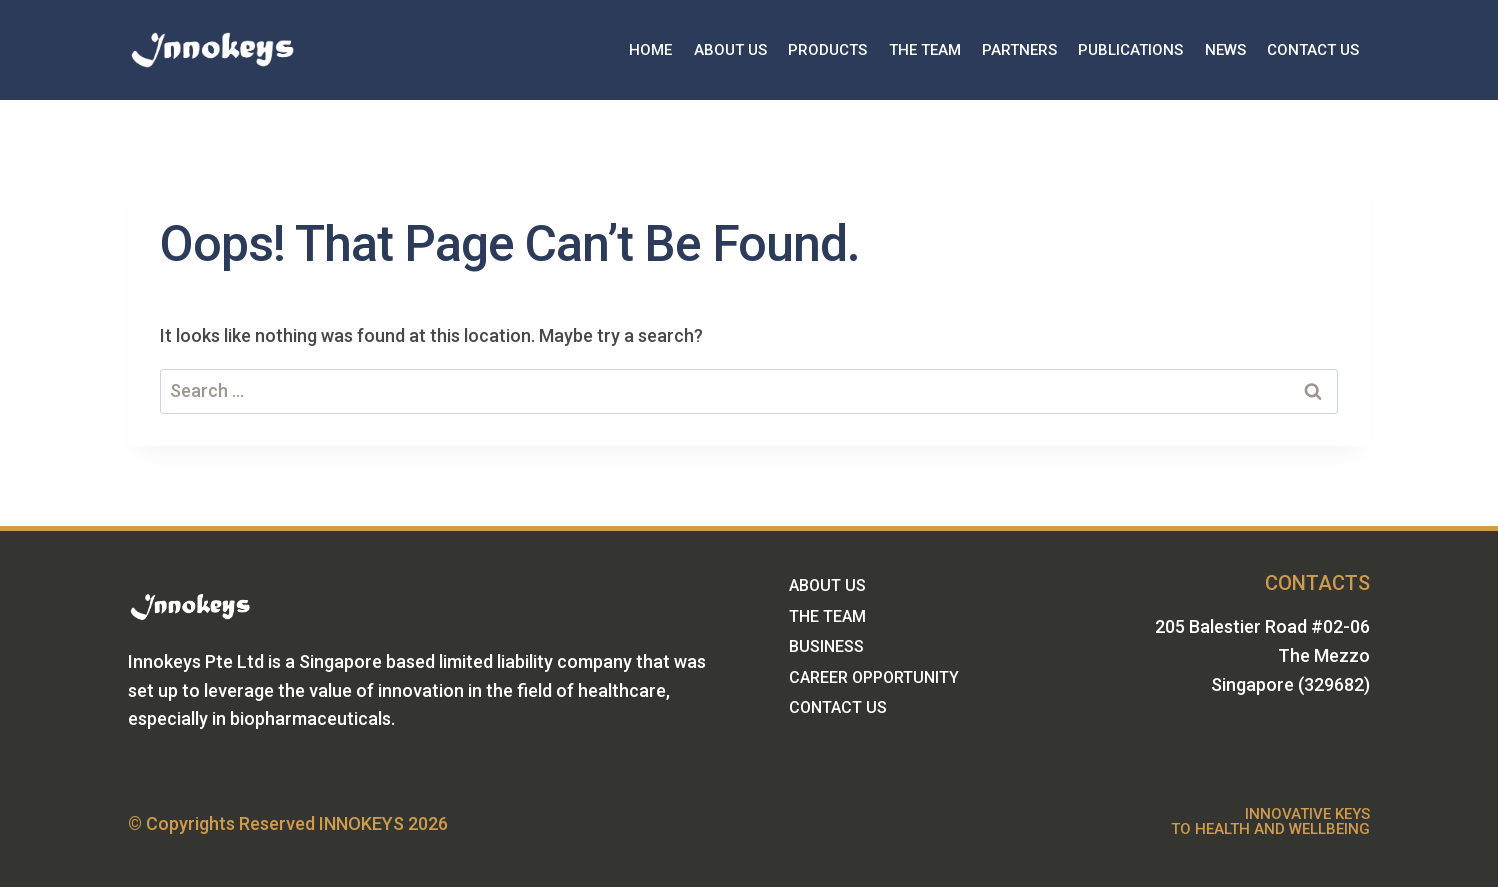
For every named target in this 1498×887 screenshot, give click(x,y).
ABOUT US (730, 50)
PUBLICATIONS (1130, 50)
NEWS (1225, 50)
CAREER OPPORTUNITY (874, 677)
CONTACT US (1313, 50)
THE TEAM (925, 50)
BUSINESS (826, 646)
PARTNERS (1019, 50)
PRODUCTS (827, 50)
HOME (650, 50)
